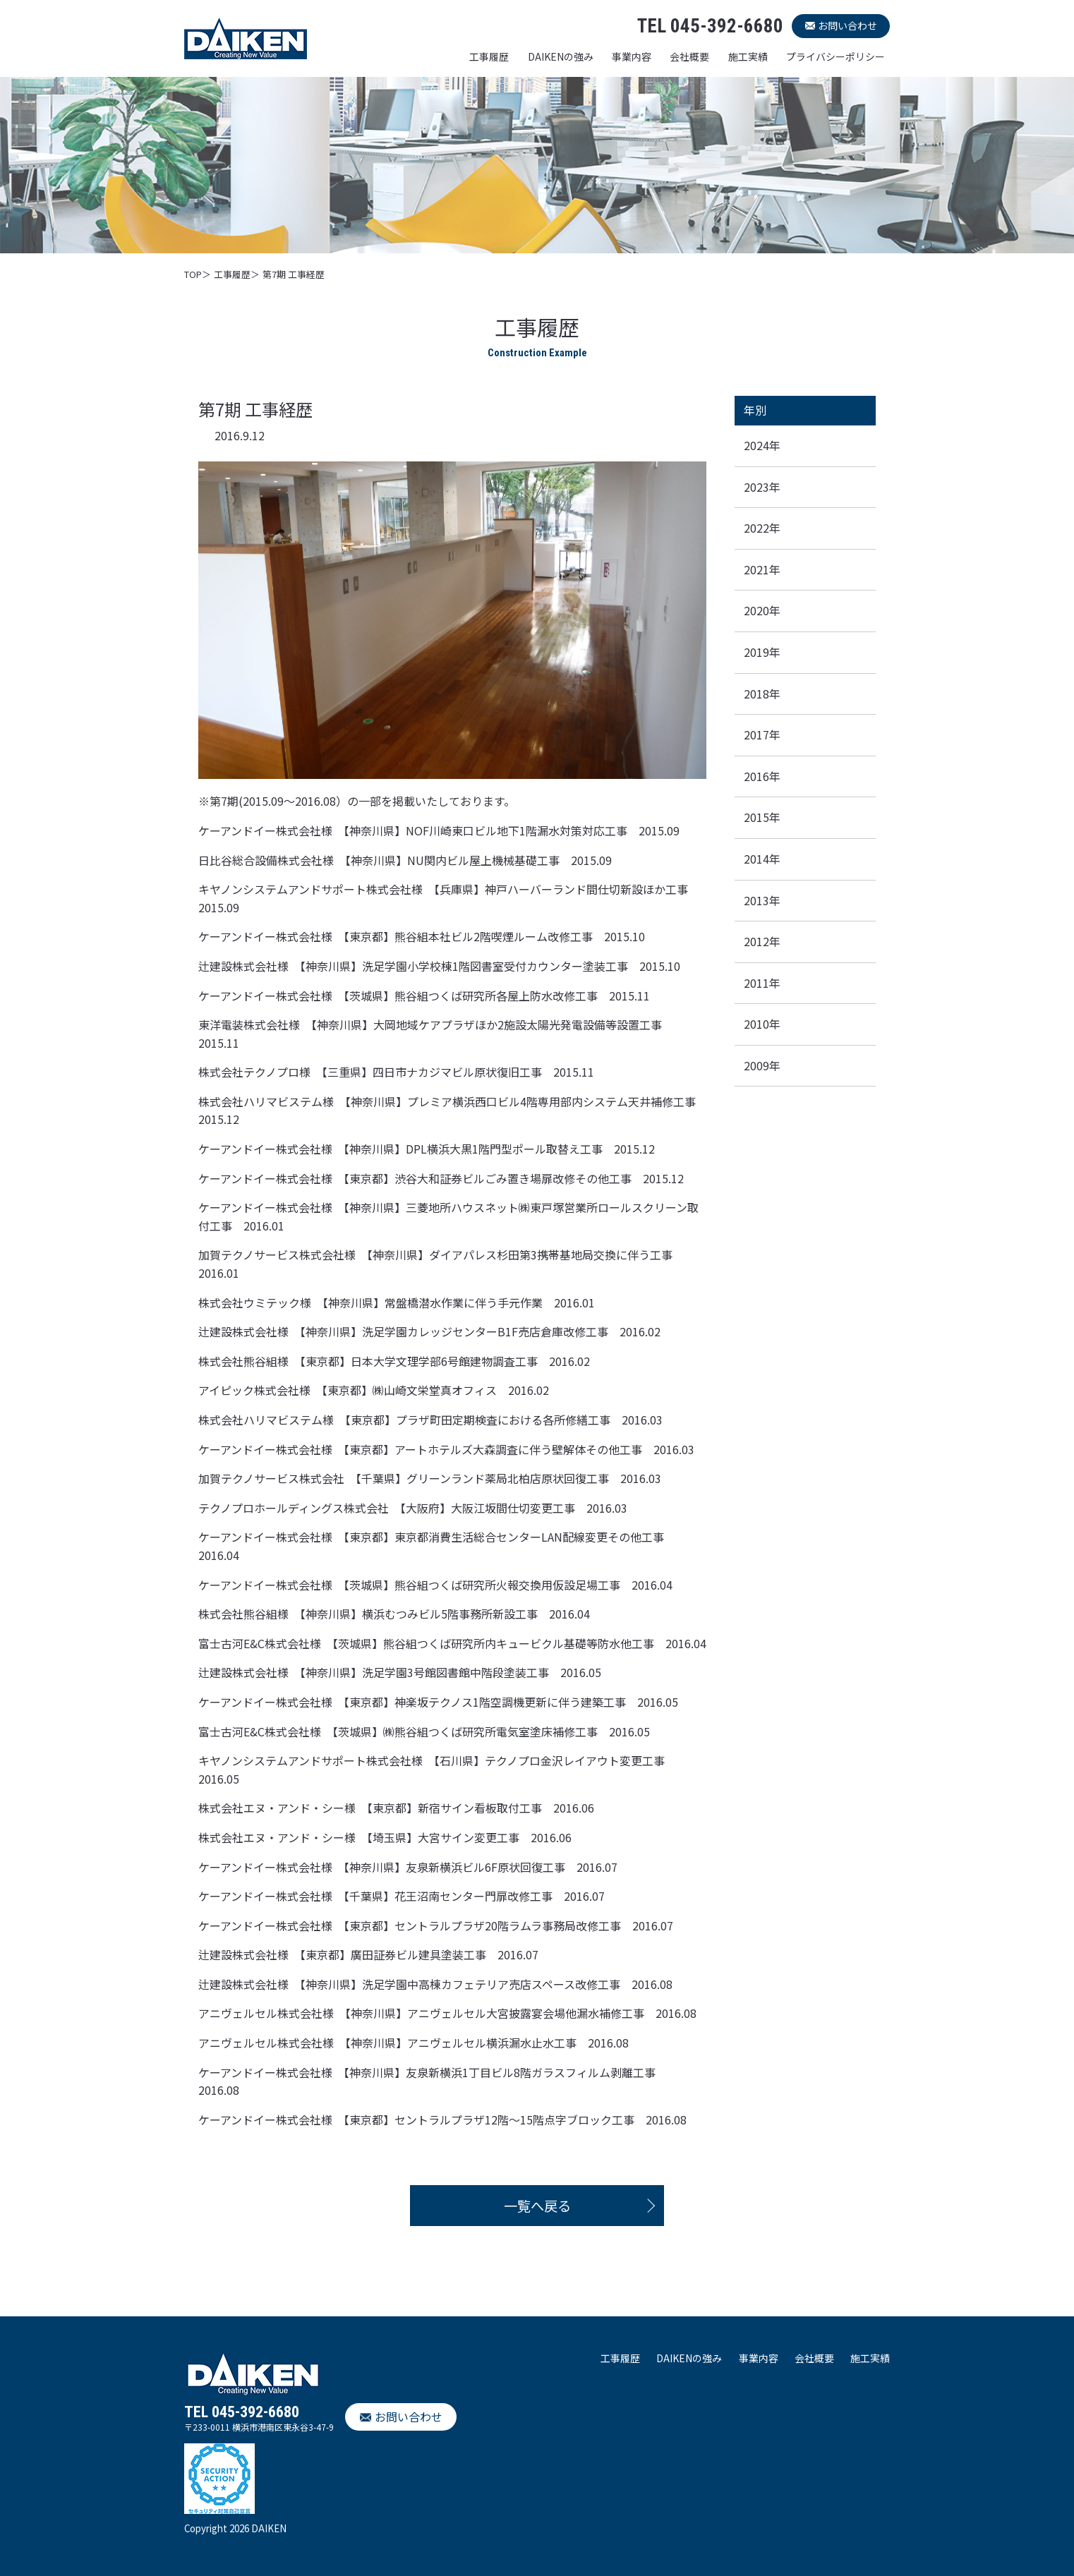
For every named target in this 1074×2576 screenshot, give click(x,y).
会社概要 (689, 56)
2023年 (762, 486)
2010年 (762, 1023)
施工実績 (748, 56)
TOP (193, 274)
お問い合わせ (847, 25)
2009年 (762, 1065)
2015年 (762, 817)
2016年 (762, 776)
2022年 (762, 527)
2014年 (762, 858)
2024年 (762, 445)
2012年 (762, 941)
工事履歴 (489, 56)
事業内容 (631, 56)
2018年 (762, 693)
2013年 (762, 900)
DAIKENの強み (560, 56)
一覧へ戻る (537, 2205)
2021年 (762, 569)
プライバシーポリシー (835, 56)
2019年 (762, 651)
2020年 (762, 610)
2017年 (762, 734)
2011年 (762, 982)
